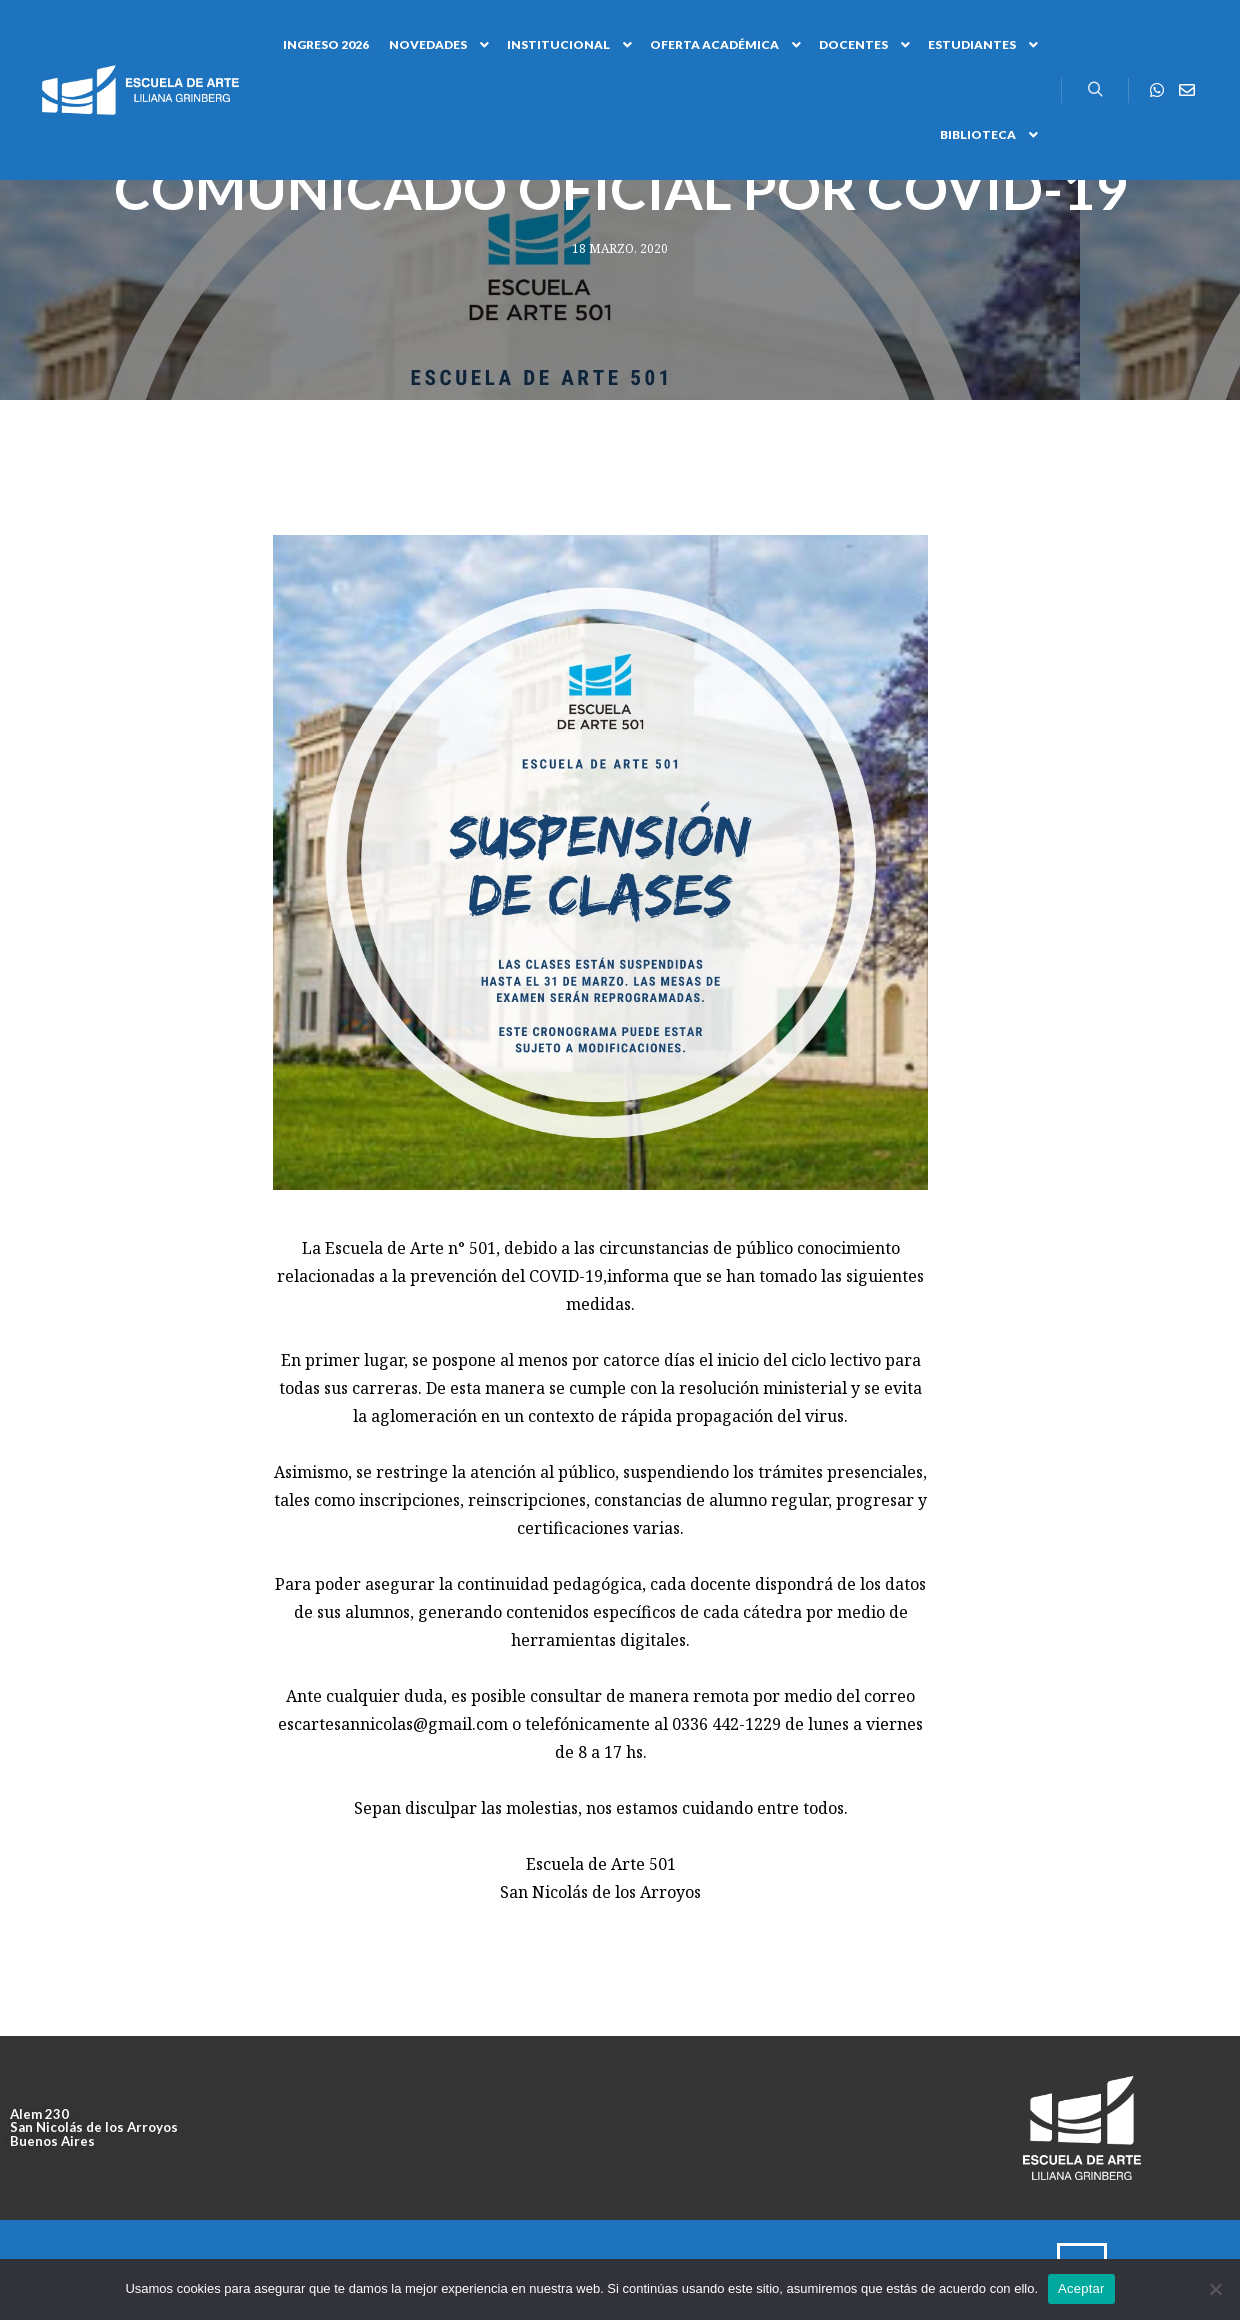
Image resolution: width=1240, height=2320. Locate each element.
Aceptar (1081, 2288)
